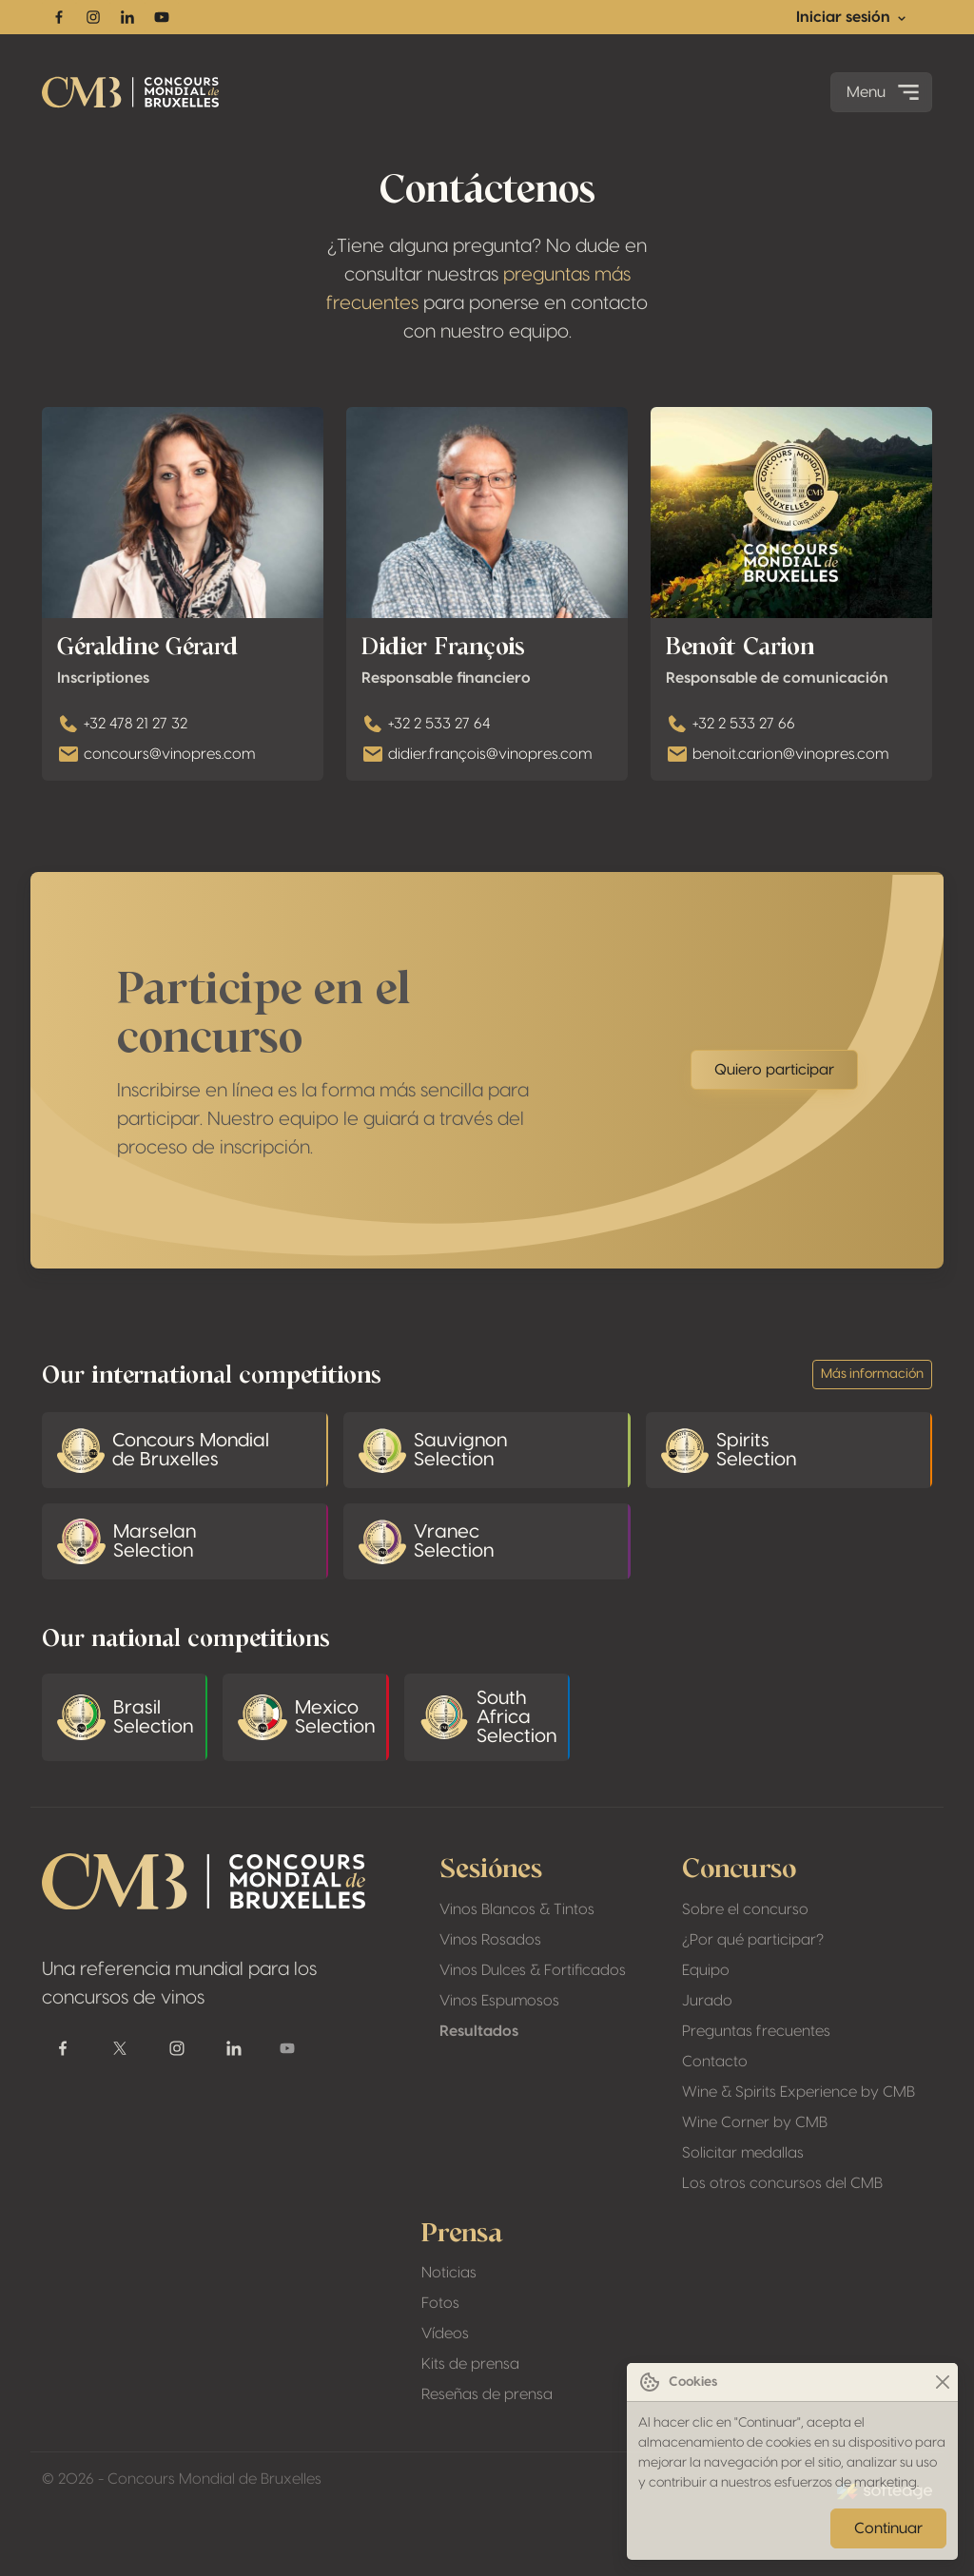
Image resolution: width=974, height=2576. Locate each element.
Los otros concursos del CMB (782, 2183)
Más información (872, 1374)
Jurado (707, 2000)
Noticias (449, 2272)
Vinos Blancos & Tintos (516, 1909)
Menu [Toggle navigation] (885, 92)
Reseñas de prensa (487, 2394)
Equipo (706, 1970)
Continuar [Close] (888, 2528)
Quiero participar (774, 1104)
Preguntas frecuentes (756, 2031)
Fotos (440, 2303)
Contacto (715, 2061)
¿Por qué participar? (753, 1939)
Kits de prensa (470, 2364)
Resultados (478, 2031)
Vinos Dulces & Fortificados (532, 1970)
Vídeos (445, 2333)
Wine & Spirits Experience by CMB (798, 2092)
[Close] (942, 2382)
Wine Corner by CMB (755, 2122)
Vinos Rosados (490, 1939)
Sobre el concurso (745, 1909)
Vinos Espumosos (499, 2000)
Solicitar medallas (743, 2152)
